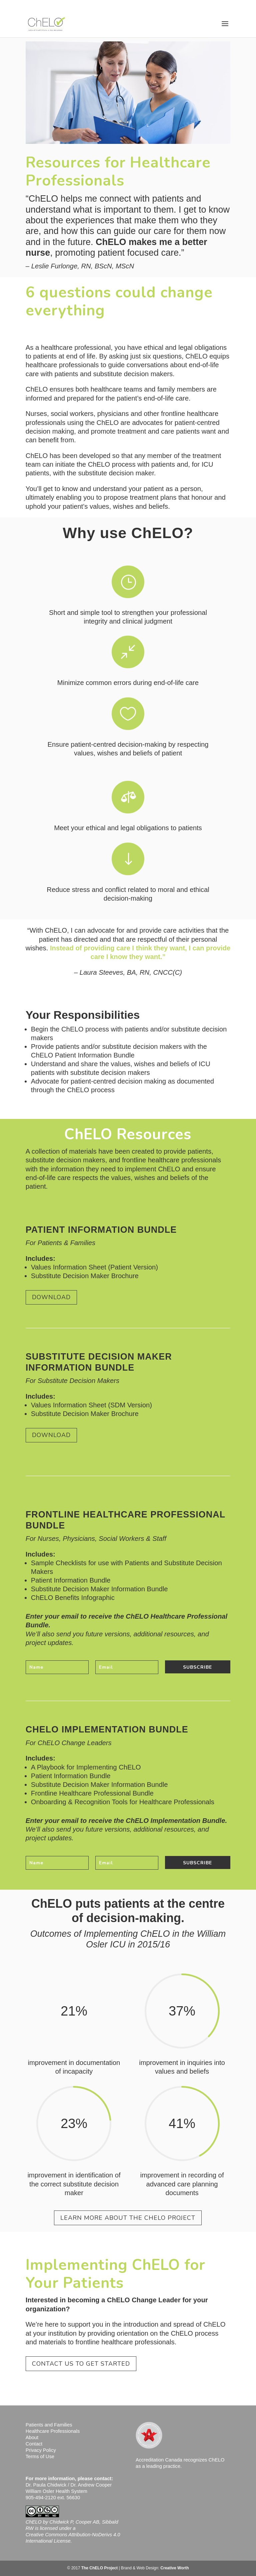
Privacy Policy (41, 2450)
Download (51, 1297)
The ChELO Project (99, 2568)
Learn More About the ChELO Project (127, 2218)
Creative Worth (174, 2568)
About (32, 2437)
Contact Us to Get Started (81, 2364)
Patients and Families (49, 2424)
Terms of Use (40, 2456)
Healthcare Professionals (53, 2431)
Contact (34, 2443)
